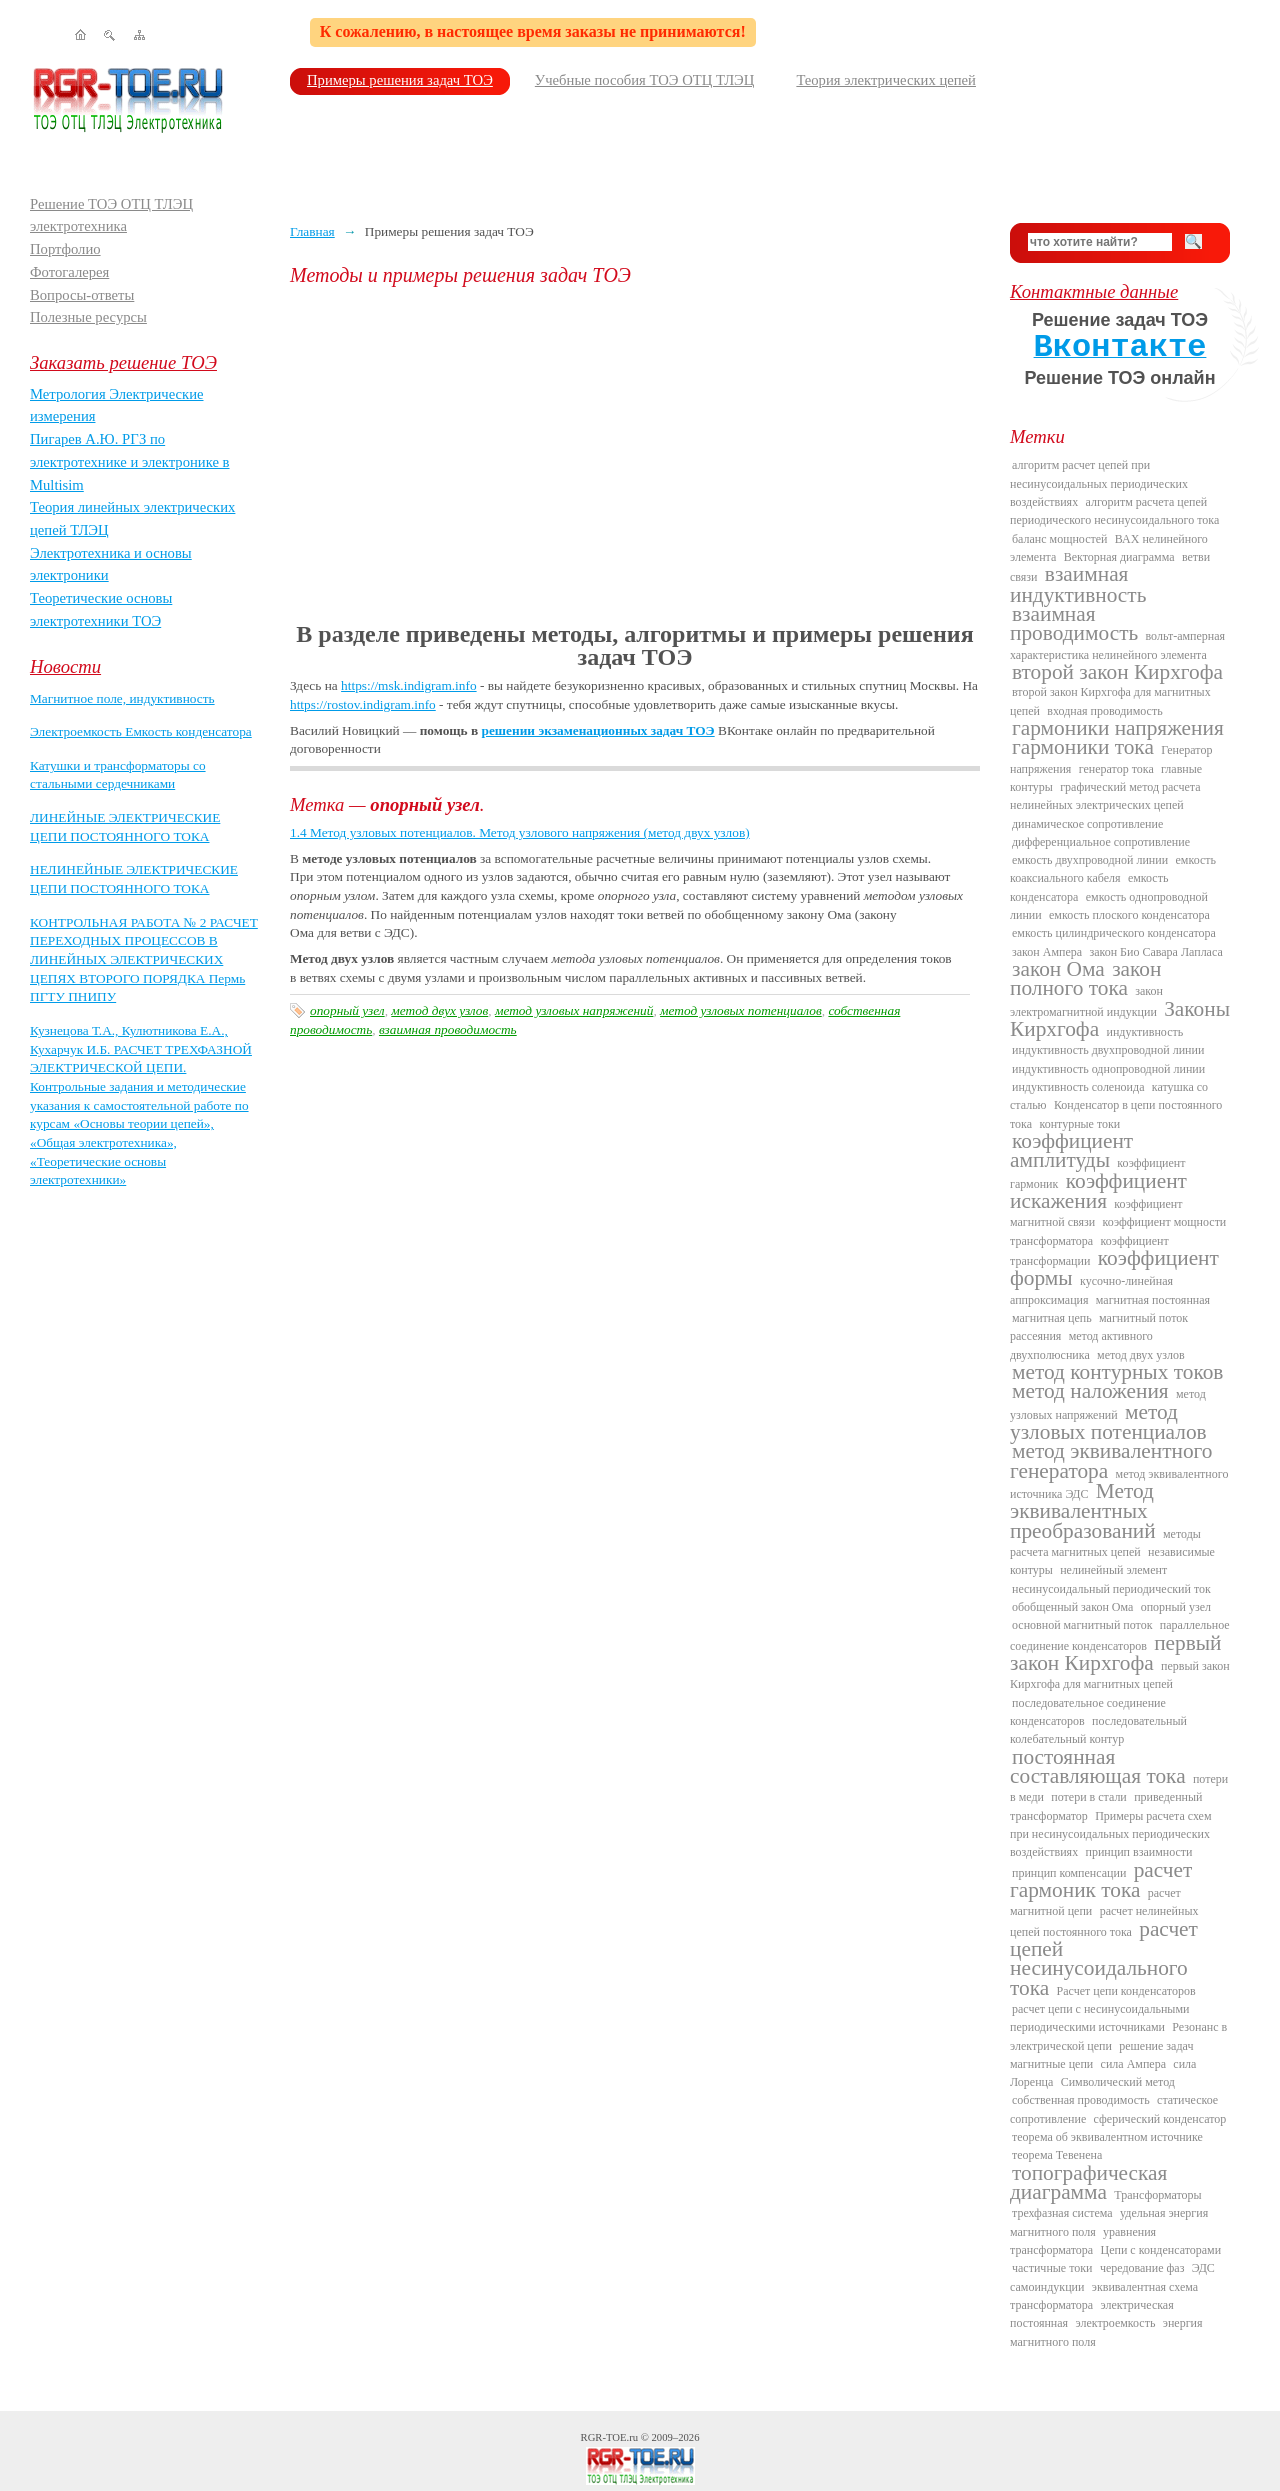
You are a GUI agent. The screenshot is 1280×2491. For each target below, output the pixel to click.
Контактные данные (1094, 291)
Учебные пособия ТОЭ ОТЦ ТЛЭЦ (645, 80)
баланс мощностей (1059, 539)
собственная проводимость (1081, 2100)
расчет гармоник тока (1101, 1880)
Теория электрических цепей (886, 80)
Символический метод (1118, 2082)
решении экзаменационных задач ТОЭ (598, 730)
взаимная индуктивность (1078, 584)
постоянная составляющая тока (1098, 1766)
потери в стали (1088, 1797)
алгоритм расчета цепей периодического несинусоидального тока (1114, 511)
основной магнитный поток (1082, 1625)
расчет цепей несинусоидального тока (1104, 1958)
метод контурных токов (1117, 1372)
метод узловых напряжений (574, 1010)
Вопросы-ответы (82, 295)
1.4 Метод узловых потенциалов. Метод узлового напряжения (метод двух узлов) (520, 832)
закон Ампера (1047, 952)
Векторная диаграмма (1119, 557)
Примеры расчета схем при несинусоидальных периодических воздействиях (1111, 1834)
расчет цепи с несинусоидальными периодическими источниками (1099, 2018)
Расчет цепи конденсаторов (1126, 1991)
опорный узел (347, 1010)
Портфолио (65, 249)
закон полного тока (1085, 978)
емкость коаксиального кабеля (1113, 869)
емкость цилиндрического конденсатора (1114, 933)
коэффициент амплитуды (1071, 1150)
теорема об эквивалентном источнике (1107, 2137)
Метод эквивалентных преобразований (1083, 1511)
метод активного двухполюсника (1081, 1345)
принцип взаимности (1138, 1852)
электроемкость (1115, 2323)
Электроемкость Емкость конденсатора (141, 731)
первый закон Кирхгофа (1116, 1653)
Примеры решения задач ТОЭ (400, 80)
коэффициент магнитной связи (1096, 1213)
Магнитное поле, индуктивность (122, 698)
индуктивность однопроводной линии (1108, 1069)
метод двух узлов (439, 1010)
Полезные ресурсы (88, 317)
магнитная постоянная (1153, 1300)
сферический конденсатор (1160, 2119)
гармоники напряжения (1118, 728)
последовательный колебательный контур (1098, 1730)
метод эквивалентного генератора (1111, 1460)
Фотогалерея (69, 272)
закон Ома (1058, 969)
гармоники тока (1083, 747)
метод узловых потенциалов (741, 1010)
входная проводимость (1104, 711)
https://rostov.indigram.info (363, 704)
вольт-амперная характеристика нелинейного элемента (1117, 645)
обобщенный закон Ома (1072, 1607)
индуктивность (1144, 1032)
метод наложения (1090, 1391)
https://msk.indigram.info (409, 685)
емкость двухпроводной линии (1090, 860)
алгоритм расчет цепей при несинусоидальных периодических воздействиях (1099, 483)
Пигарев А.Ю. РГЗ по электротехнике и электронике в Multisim (130, 461)
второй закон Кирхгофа (1117, 672)
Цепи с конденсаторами (1161, 2250)
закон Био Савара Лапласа (1155, 952)
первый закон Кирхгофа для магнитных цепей (1120, 1675)
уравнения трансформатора (1083, 2241)
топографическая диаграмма (1088, 2182)
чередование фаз (1142, 2268)
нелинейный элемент (1113, 1570)
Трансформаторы (1157, 2195)
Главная (312, 231)
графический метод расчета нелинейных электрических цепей (1105, 796)
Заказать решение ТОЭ (123, 362)
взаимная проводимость (448, 1029)
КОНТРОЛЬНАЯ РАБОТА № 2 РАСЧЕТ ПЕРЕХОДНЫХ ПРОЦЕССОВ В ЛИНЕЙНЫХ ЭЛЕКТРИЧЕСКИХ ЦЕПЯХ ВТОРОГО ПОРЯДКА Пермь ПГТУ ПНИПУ (144, 960)
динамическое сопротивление (1087, 824)
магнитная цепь (1052, 1318)
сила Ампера (1133, 2064)
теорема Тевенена (1057, 2155)
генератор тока (1116, 769)
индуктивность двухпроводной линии (1108, 1050)
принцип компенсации (1069, 1873)
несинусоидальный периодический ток (1111, 1589)
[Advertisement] (635, 455)
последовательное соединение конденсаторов (1088, 1712)
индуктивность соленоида (1078, 1087)
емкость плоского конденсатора (1129, 915)
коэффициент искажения (1098, 1191)
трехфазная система (1062, 2213)
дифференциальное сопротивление (1101, 842)
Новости (65, 666)
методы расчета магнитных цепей (1105, 1543)
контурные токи (1079, 1124)
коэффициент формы (1114, 1268)
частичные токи (1052, 2268)
